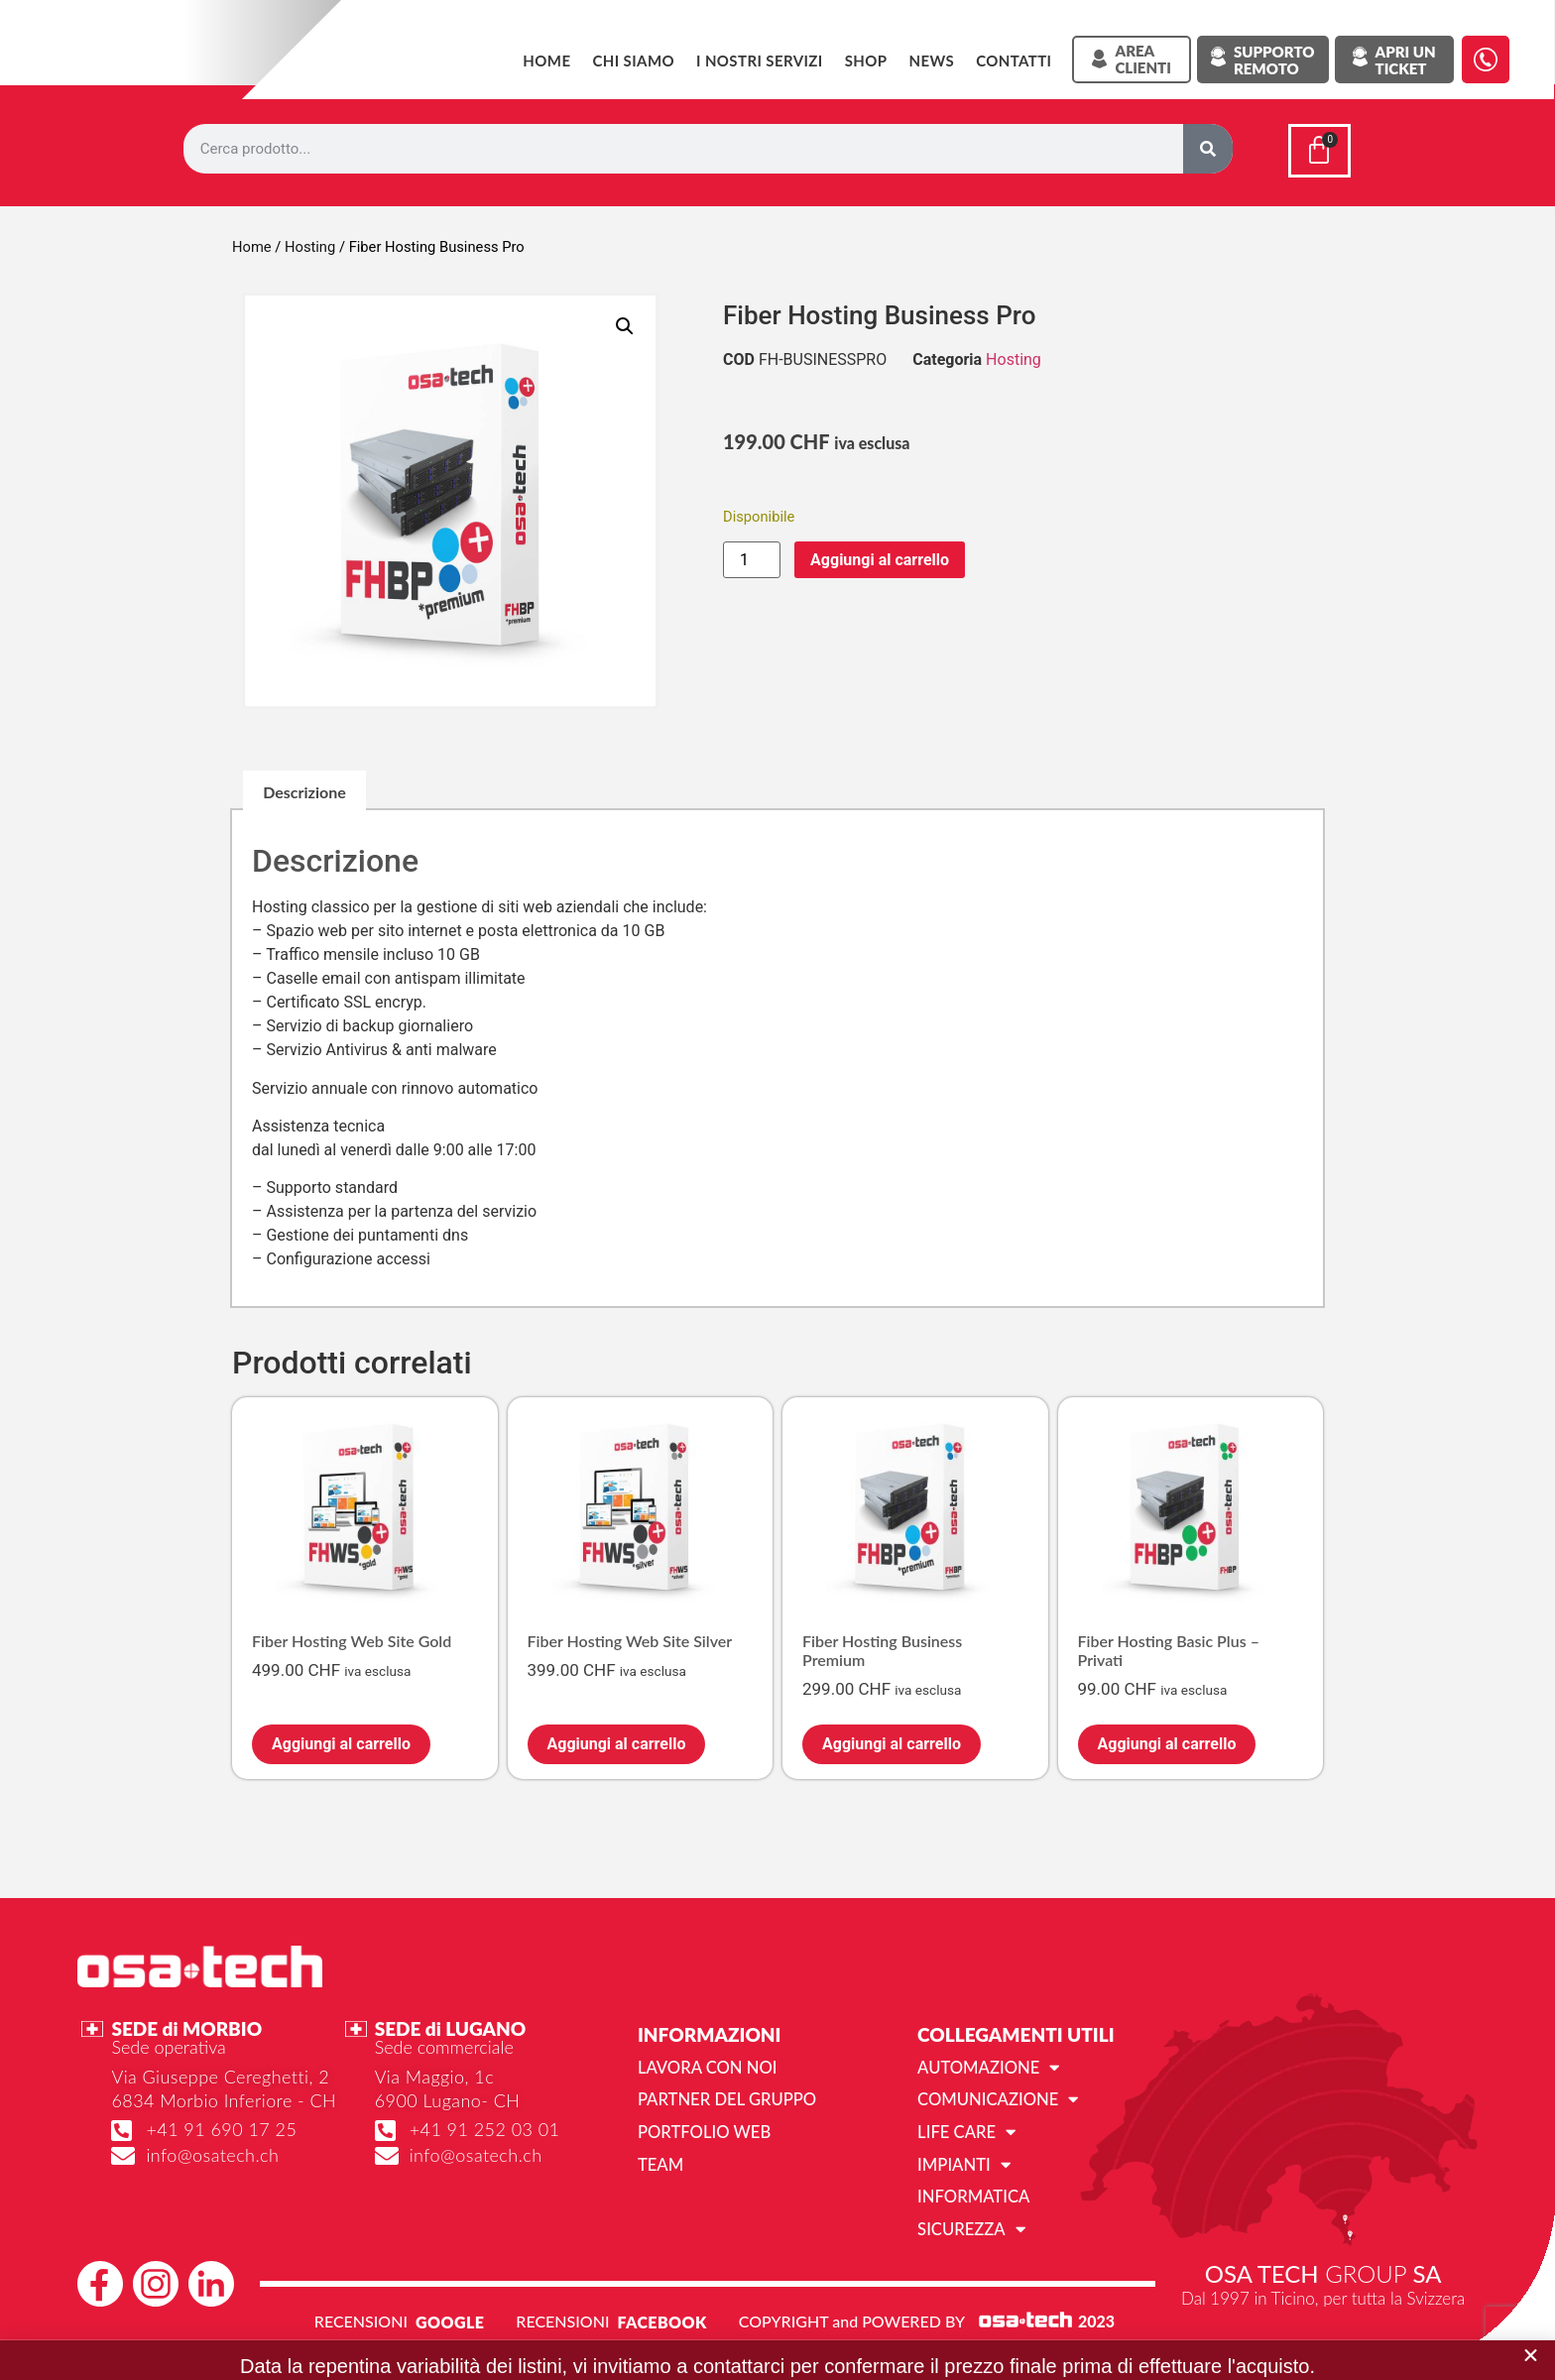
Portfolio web (702, 2125)
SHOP (866, 60)
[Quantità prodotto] (751, 555)
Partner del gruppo (724, 2093)
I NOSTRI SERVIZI (759, 60)
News (931, 60)
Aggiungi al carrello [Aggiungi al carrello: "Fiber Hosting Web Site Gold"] (341, 1739)
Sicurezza (969, 2221)
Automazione (986, 2063)
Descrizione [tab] (304, 787)
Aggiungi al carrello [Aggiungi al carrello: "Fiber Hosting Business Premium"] (891, 1739)
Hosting (310, 243)
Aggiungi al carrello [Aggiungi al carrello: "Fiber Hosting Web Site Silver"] (616, 1739)
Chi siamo (633, 60)
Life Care (965, 2126)
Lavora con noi (705, 2062)
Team (660, 2157)
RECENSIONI (361, 2313)
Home (546, 60)
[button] (625, 322)
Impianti (962, 2158)
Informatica (971, 2189)
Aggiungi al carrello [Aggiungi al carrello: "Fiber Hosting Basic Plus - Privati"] (1167, 1739)
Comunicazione (995, 2094)
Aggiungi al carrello (879, 554)
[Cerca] (1208, 149)
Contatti (1013, 60)
